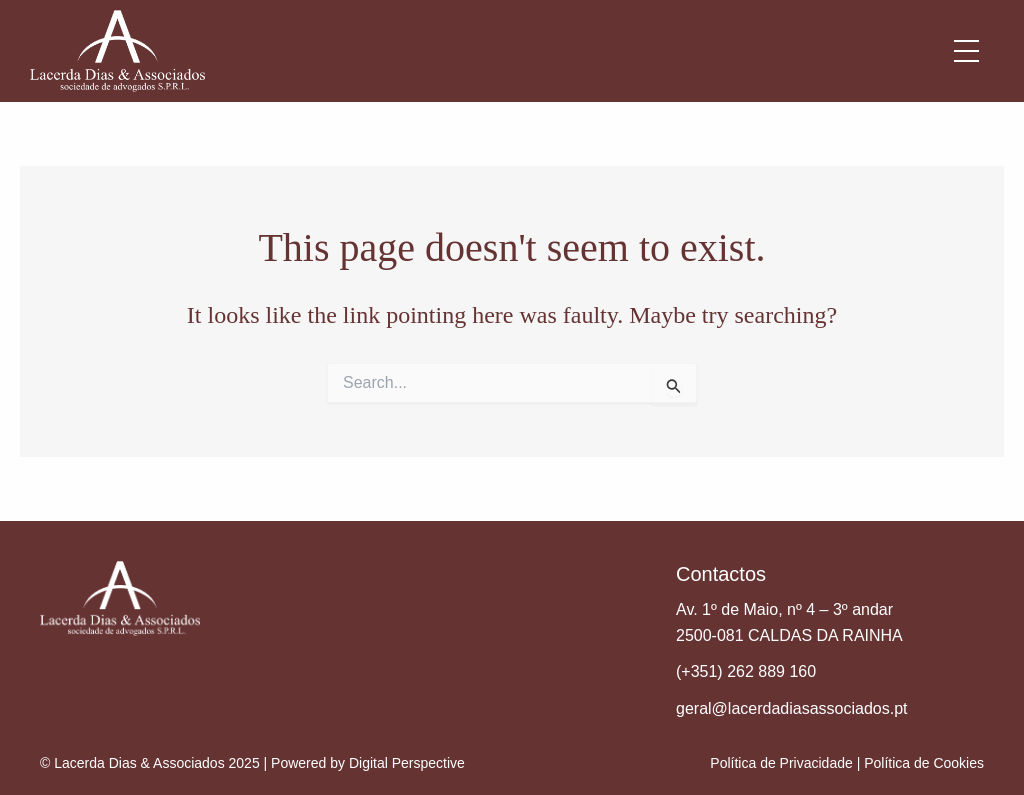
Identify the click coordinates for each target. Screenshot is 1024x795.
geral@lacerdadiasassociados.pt (791, 708)
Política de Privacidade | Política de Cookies (847, 763)
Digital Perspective (407, 763)
